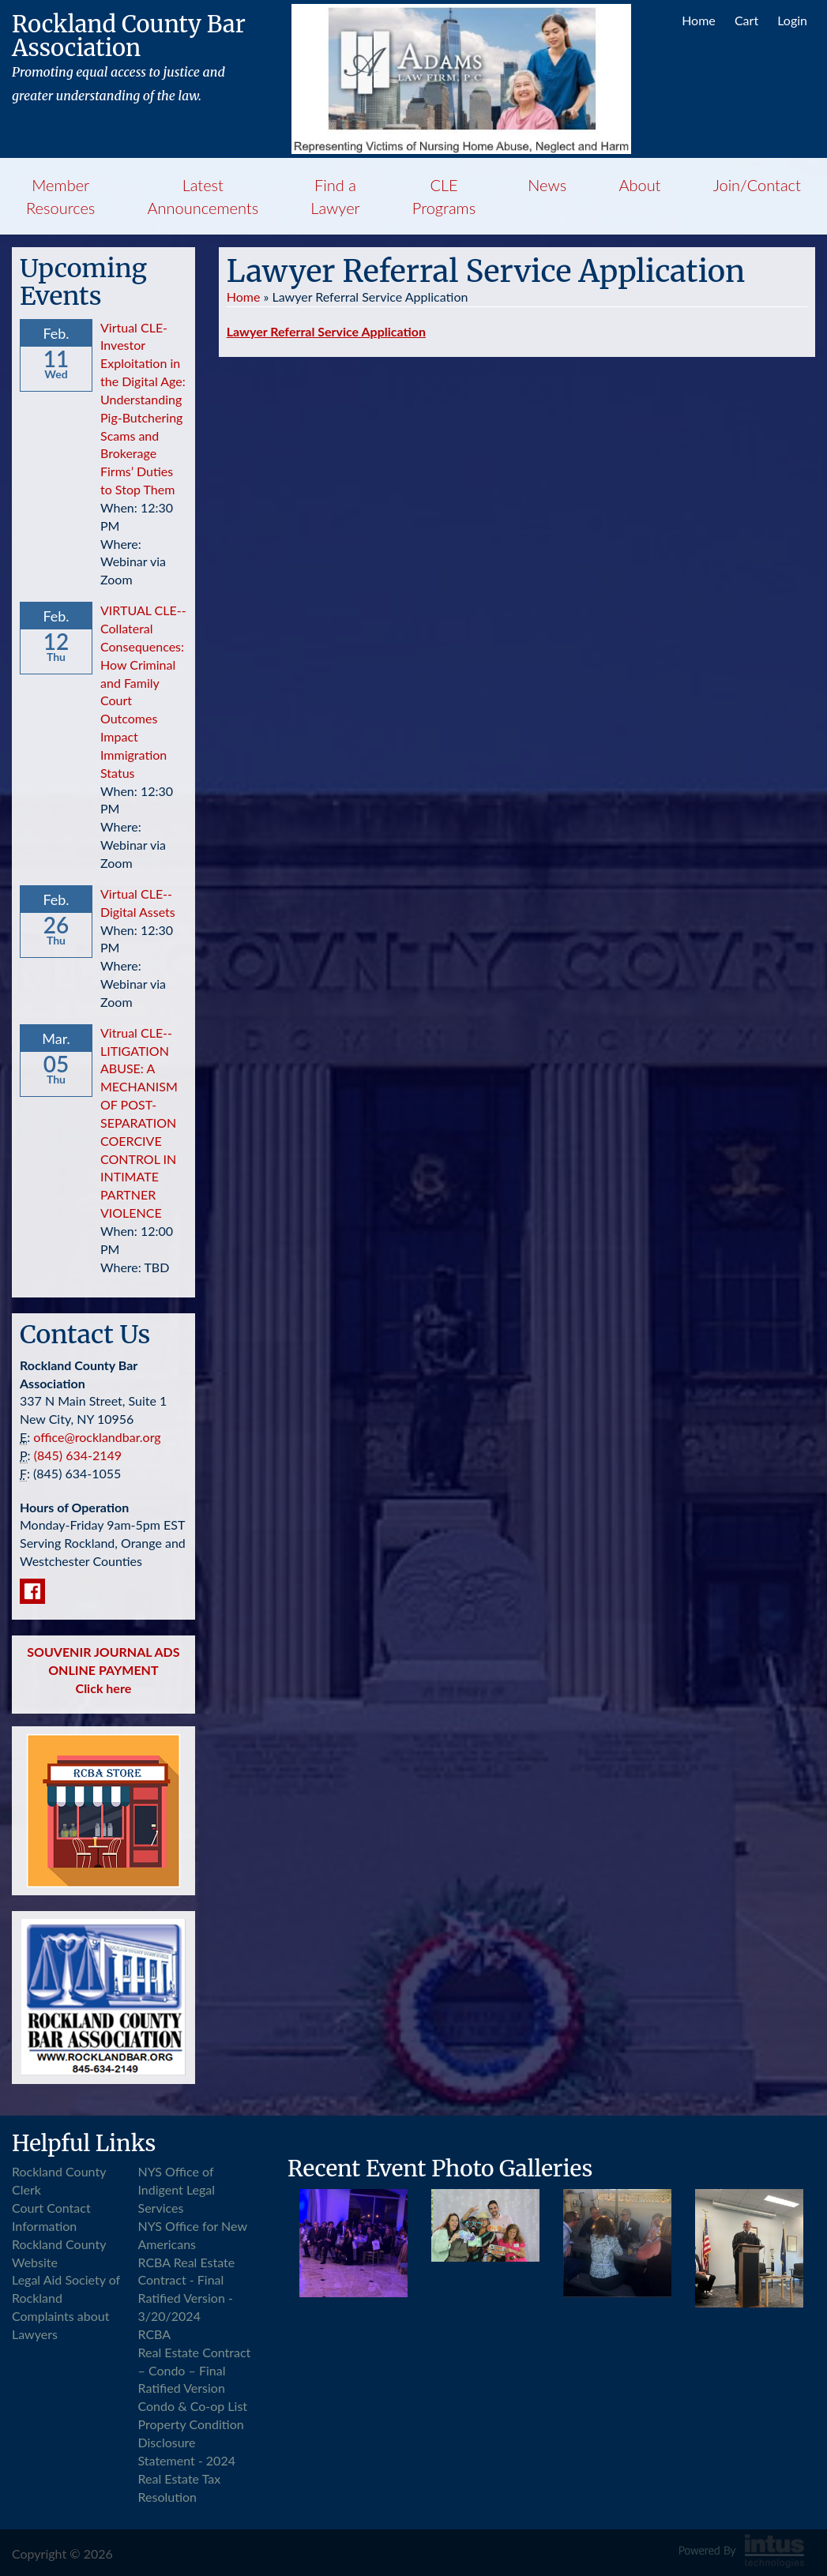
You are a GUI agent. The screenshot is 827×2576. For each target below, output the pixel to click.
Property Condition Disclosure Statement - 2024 (191, 2442)
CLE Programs (444, 196)
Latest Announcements (203, 196)
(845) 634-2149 (78, 1455)
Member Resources (60, 196)
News (547, 184)
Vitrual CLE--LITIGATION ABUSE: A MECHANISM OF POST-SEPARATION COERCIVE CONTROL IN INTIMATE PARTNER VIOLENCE (139, 1122)
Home (699, 20)
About (639, 184)
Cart (746, 20)
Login (792, 20)
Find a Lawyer (334, 196)
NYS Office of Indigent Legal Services (177, 2189)
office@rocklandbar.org (96, 1436)
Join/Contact (757, 184)
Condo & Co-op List (193, 2405)
